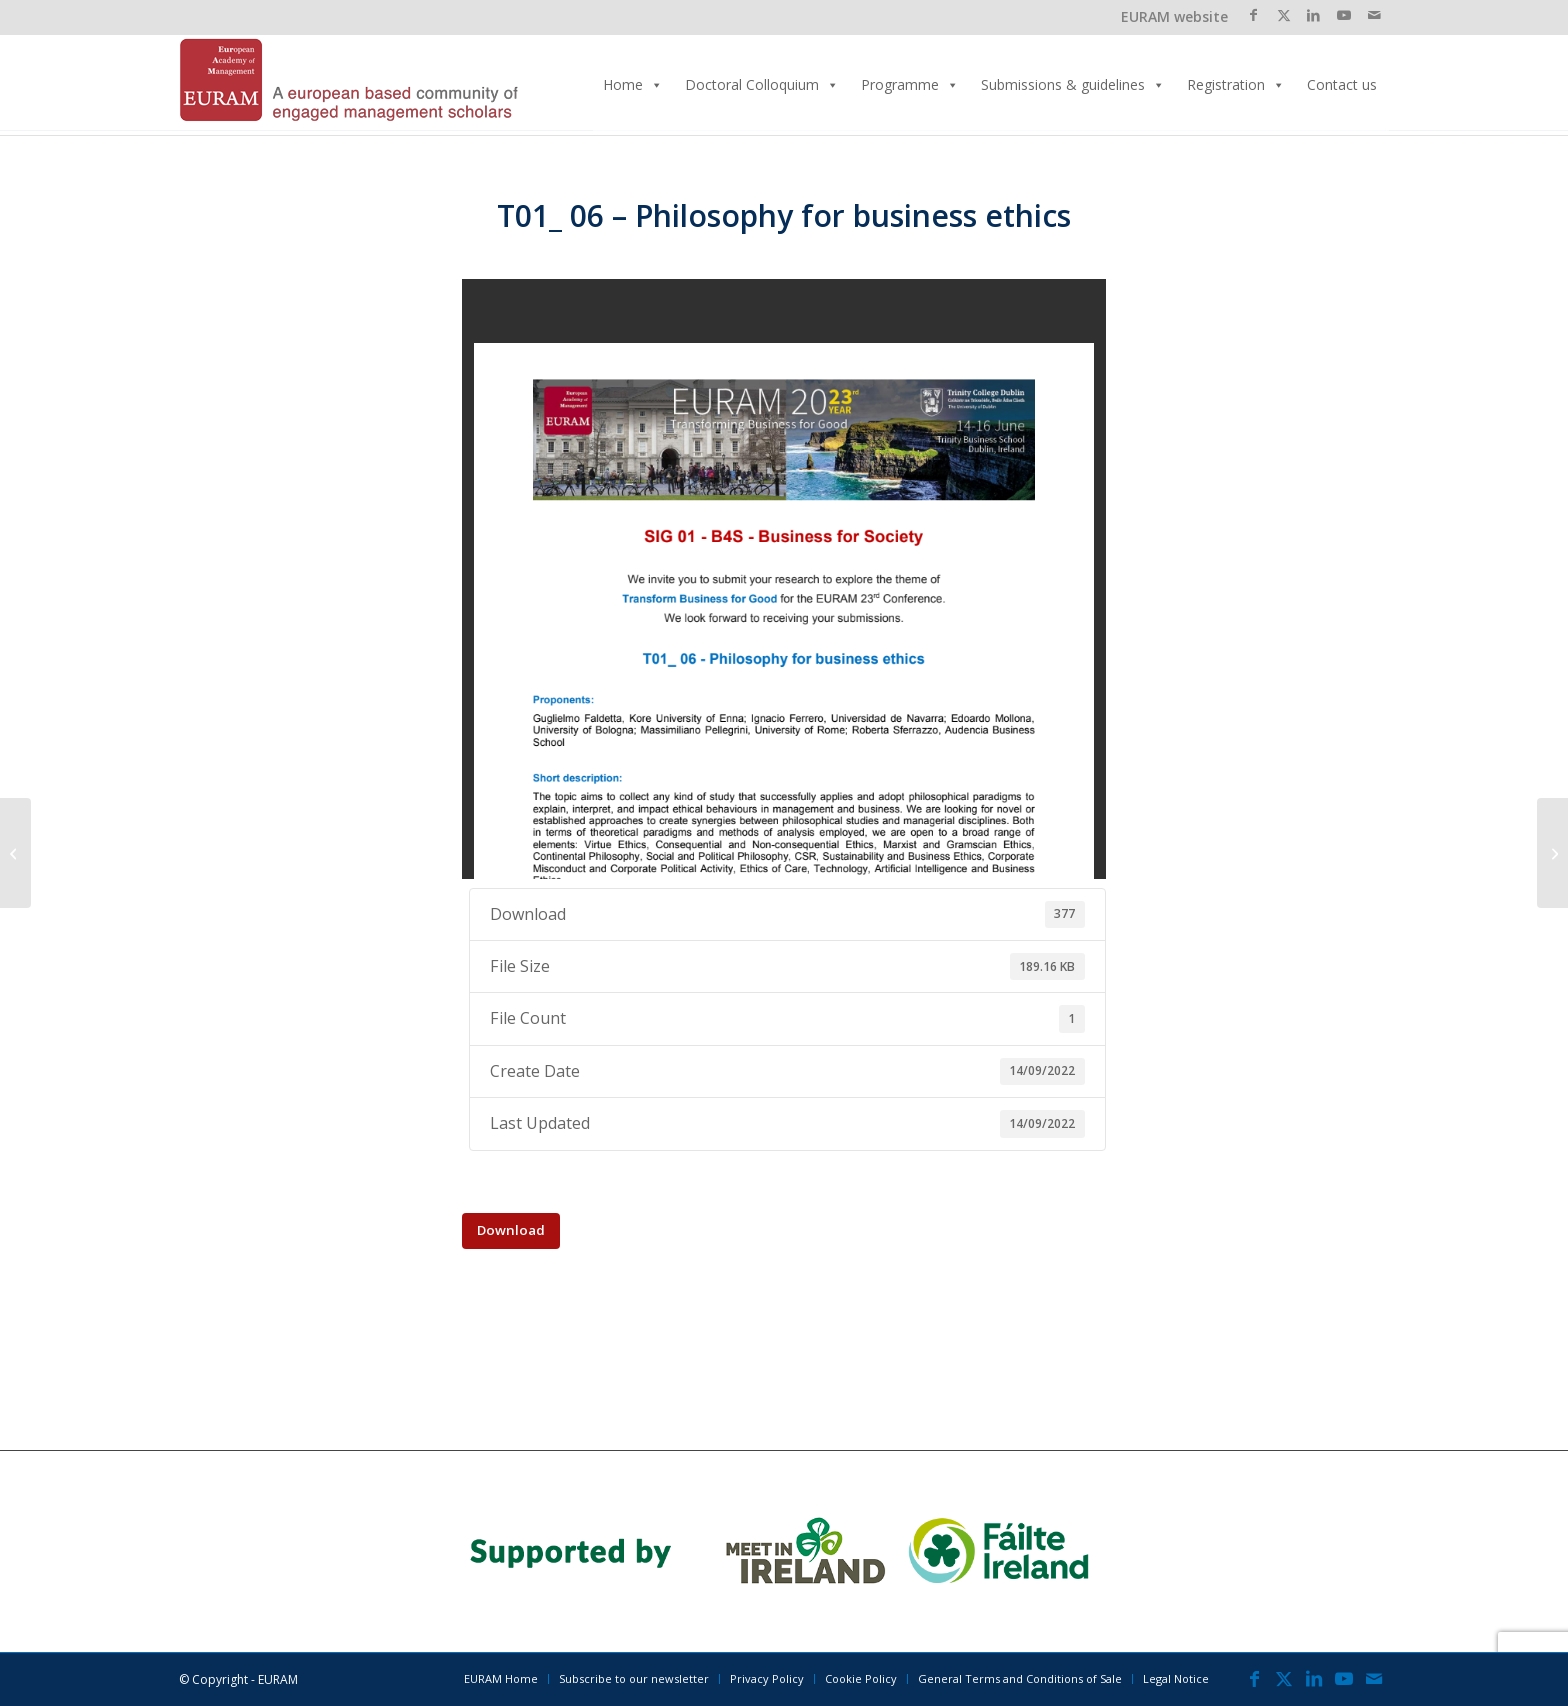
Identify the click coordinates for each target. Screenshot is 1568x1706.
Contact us (1342, 84)
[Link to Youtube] (1343, 15)
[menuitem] (501, 1679)
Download (511, 1230)
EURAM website (1174, 16)
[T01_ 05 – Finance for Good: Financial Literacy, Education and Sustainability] (15, 853)
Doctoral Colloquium (762, 84)
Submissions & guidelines (1073, 84)
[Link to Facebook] (1253, 15)
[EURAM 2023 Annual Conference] (349, 85)
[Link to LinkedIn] (1313, 15)
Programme (910, 84)
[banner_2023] (784, 1551)
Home (633, 84)
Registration (1236, 84)
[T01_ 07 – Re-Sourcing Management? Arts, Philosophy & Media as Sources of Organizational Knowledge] (1552, 853)
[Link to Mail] (1374, 15)
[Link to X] (1283, 15)
